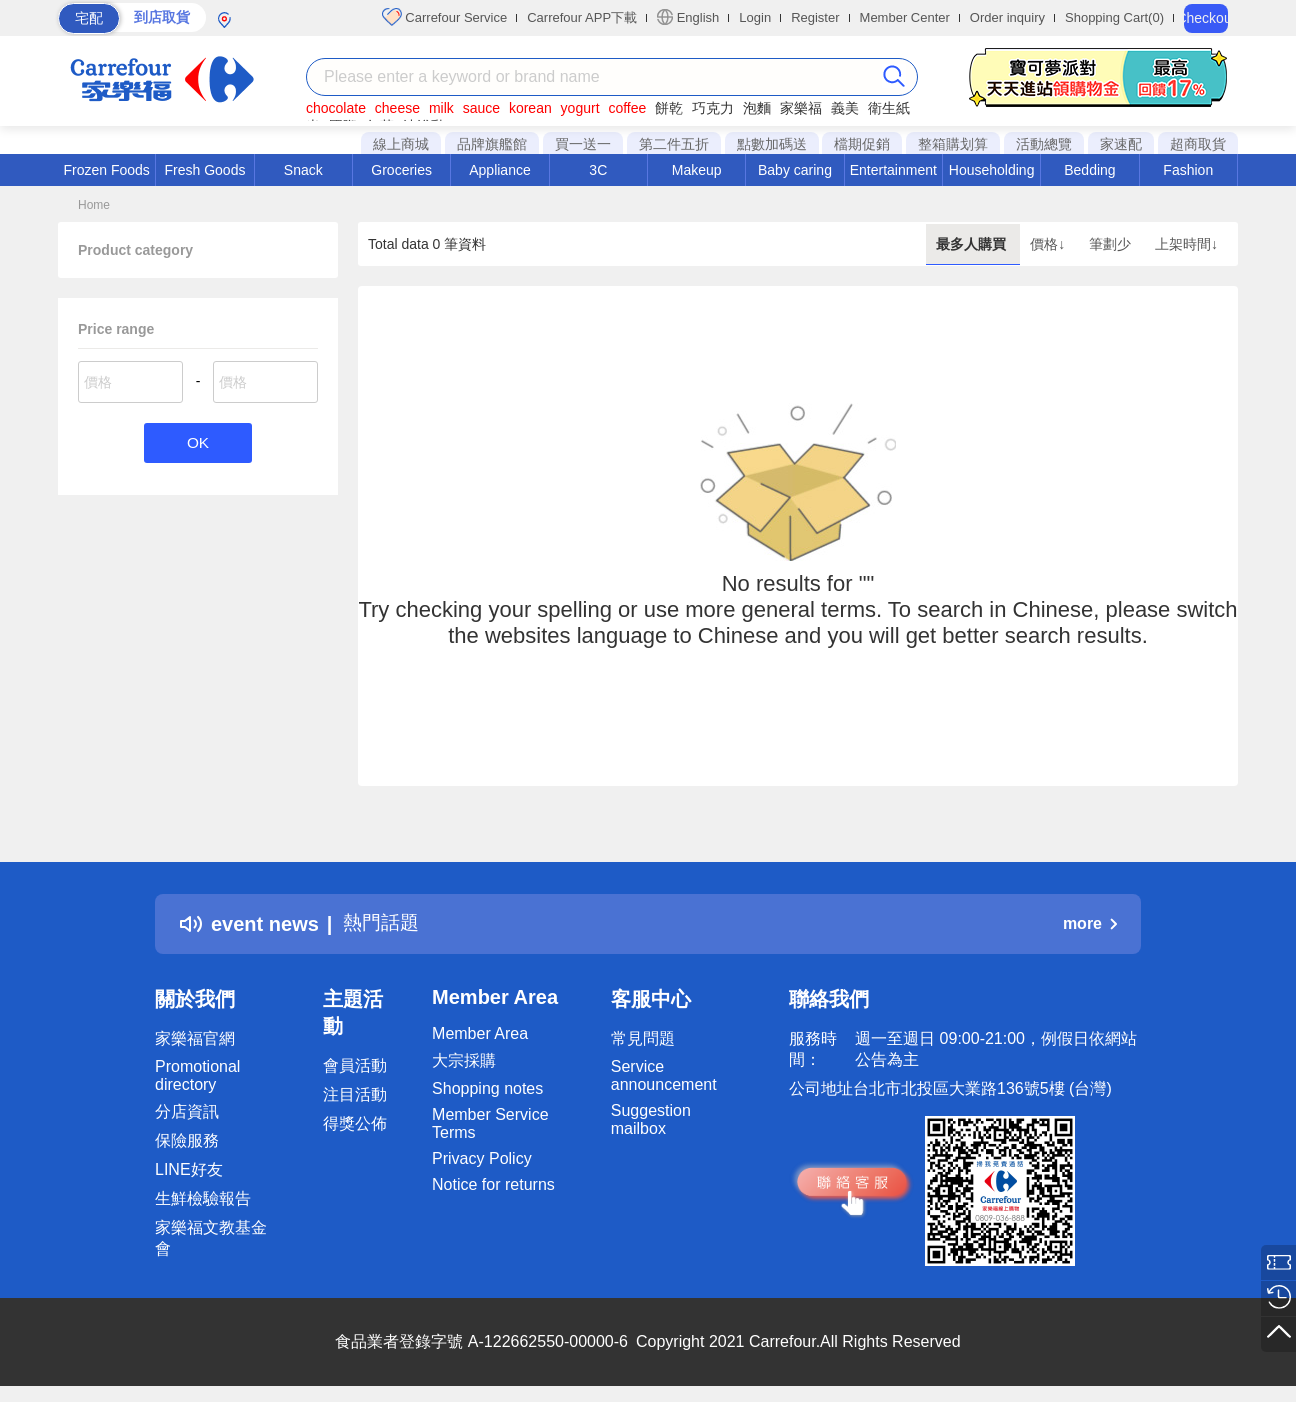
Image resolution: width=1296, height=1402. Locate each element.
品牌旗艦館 (492, 144)
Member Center (905, 17)
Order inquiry (1007, 17)
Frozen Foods (106, 170)
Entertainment (893, 170)
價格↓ (1049, 244)
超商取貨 (1198, 144)
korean (530, 108)
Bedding (1089, 170)
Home (94, 205)
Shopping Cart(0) (1114, 17)
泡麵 (757, 108)
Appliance (500, 170)
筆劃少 (1112, 244)
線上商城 (401, 144)
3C (598, 170)
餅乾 (669, 108)
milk (441, 108)
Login (755, 17)
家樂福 (801, 108)
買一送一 (583, 144)
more (1090, 923)
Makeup (697, 170)
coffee (627, 108)
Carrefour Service (444, 17)
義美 (845, 108)
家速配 (1121, 144)
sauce (481, 108)
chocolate (336, 108)
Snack (303, 170)
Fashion (1188, 170)
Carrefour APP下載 (582, 17)
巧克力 (713, 108)
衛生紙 (889, 108)
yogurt (580, 108)
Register (815, 17)
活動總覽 (1044, 144)
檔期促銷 (862, 144)
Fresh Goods (205, 170)
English (688, 17)
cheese (397, 108)
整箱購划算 (953, 144)
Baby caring (795, 170)
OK (197, 443)
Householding (992, 170)
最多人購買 (973, 244)
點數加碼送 (772, 144)
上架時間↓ (1186, 244)
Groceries (401, 170)
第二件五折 (674, 144)
